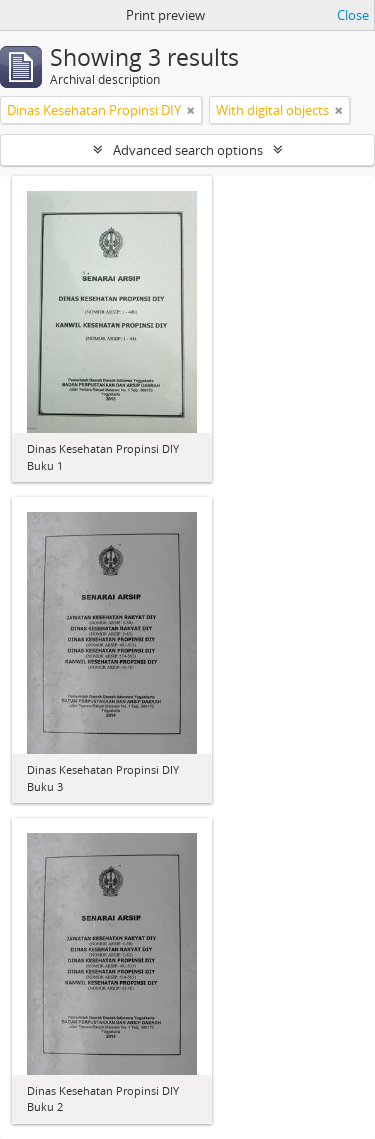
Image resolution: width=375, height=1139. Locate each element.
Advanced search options (188, 150)
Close (353, 15)
